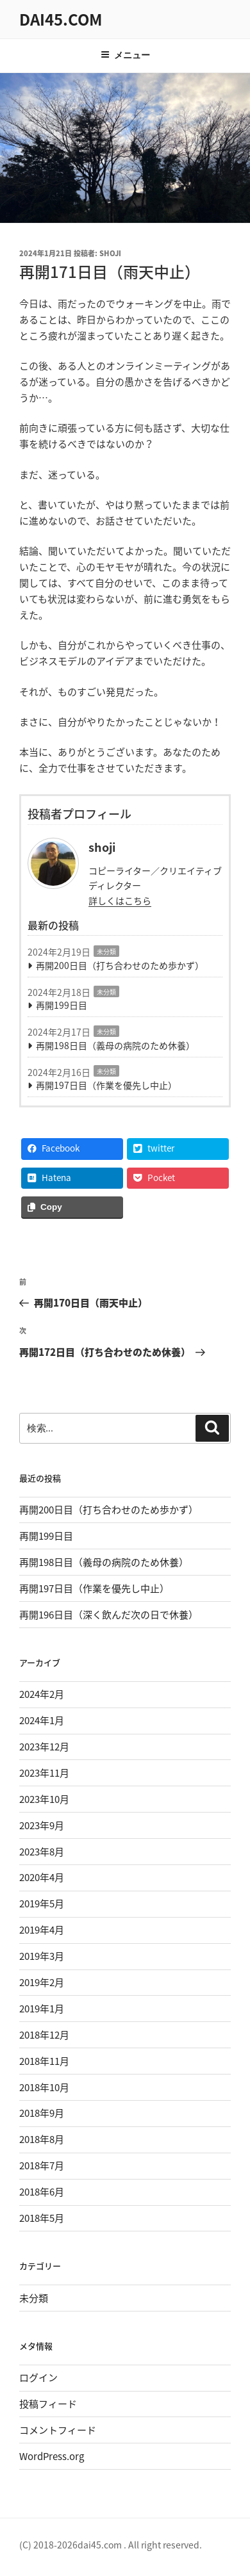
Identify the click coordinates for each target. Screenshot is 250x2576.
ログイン (38, 2377)
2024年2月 (41, 1694)
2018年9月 (41, 2113)
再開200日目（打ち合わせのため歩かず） (120, 965)
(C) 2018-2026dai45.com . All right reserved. (110, 2544)
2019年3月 (41, 1956)
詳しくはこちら (119, 900)
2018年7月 (41, 2165)
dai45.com (61, 19)
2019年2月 (41, 1982)
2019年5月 (41, 1903)
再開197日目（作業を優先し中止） (106, 1085)
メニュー (125, 55)
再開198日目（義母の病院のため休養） (115, 1045)
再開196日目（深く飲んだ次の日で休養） (108, 1615)
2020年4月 (41, 1877)
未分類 (106, 951)
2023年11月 (44, 1773)
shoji (110, 253)
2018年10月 (44, 2087)
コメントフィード (57, 2430)
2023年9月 (41, 1825)
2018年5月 (41, 2218)
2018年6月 (41, 2192)
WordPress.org (51, 2456)
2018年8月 (41, 2139)
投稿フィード (48, 2404)
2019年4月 (41, 1930)
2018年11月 (44, 2061)
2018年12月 (44, 2035)
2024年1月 (41, 1720)
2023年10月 (44, 1799)
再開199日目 (61, 1005)
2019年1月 (41, 2008)
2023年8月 (41, 1852)
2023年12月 (44, 1747)
